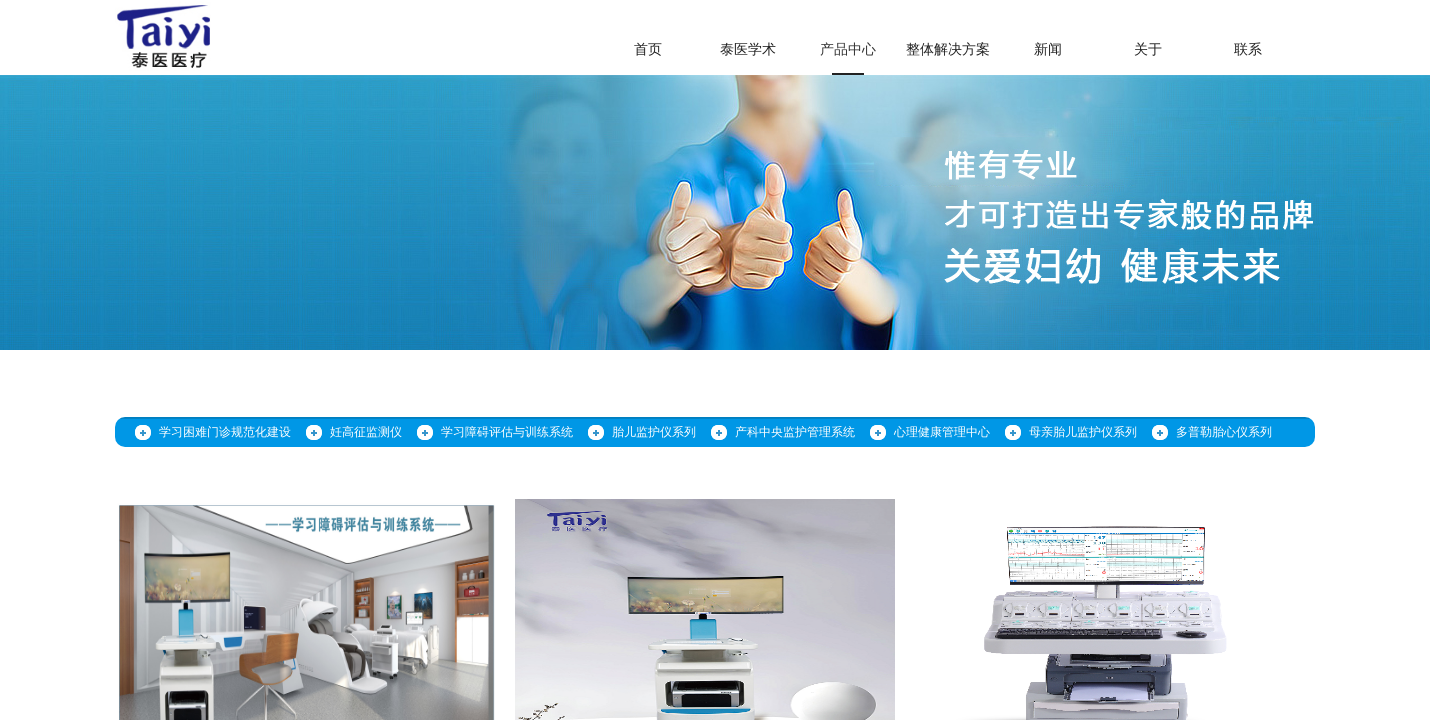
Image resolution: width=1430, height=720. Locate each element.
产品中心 (848, 49)
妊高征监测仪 (366, 432)
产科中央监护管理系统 (795, 432)
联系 (1248, 49)
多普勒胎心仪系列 (1224, 432)
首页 (648, 49)
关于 (1148, 49)
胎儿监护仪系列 (654, 432)
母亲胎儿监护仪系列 (1083, 432)
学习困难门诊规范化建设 (225, 432)
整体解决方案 (948, 49)
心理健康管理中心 (942, 432)
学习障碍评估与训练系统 (507, 432)
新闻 (1048, 49)
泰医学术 (748, 49)
